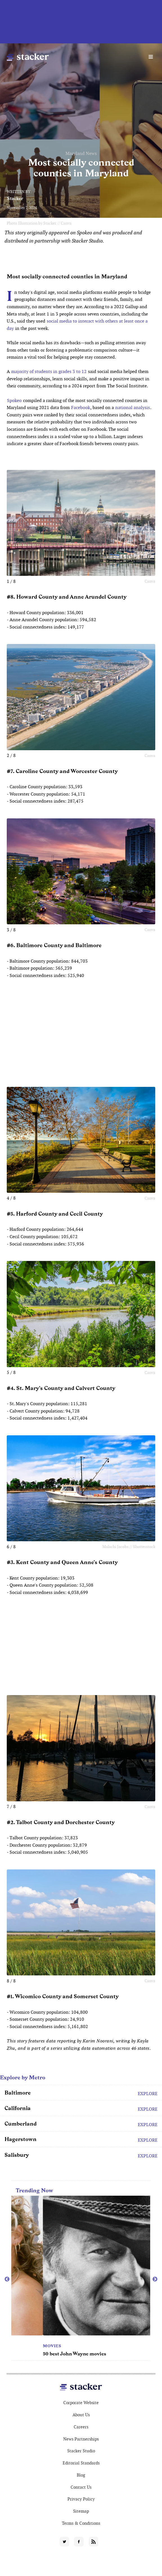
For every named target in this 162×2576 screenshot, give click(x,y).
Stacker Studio (81, 2450)
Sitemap (81, 2511)
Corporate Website (81, 2402)
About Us (81, 2414)
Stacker (15, 198)
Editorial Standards (81, 2463)
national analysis (132, 407)
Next (155, 2279)
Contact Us (81, 2487)
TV (14, 2346)
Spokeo (14, 400)
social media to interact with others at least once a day (77, 324)
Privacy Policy (81, 2499)
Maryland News (81, 153)
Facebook (80, 407)
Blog (81, 2475)
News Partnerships (81, 2439)
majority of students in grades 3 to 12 (49, 371)
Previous (7, 2279)
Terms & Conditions (81, 2523)
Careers (81, 2427)
